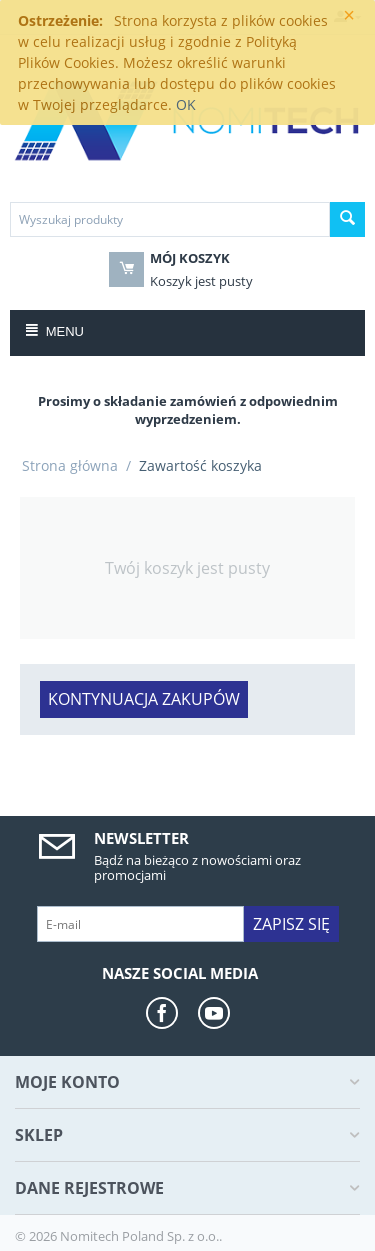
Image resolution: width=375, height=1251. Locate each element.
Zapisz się (291, 924)
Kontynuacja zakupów (144, 699)
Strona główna (70, 465)
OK (186, 104)
